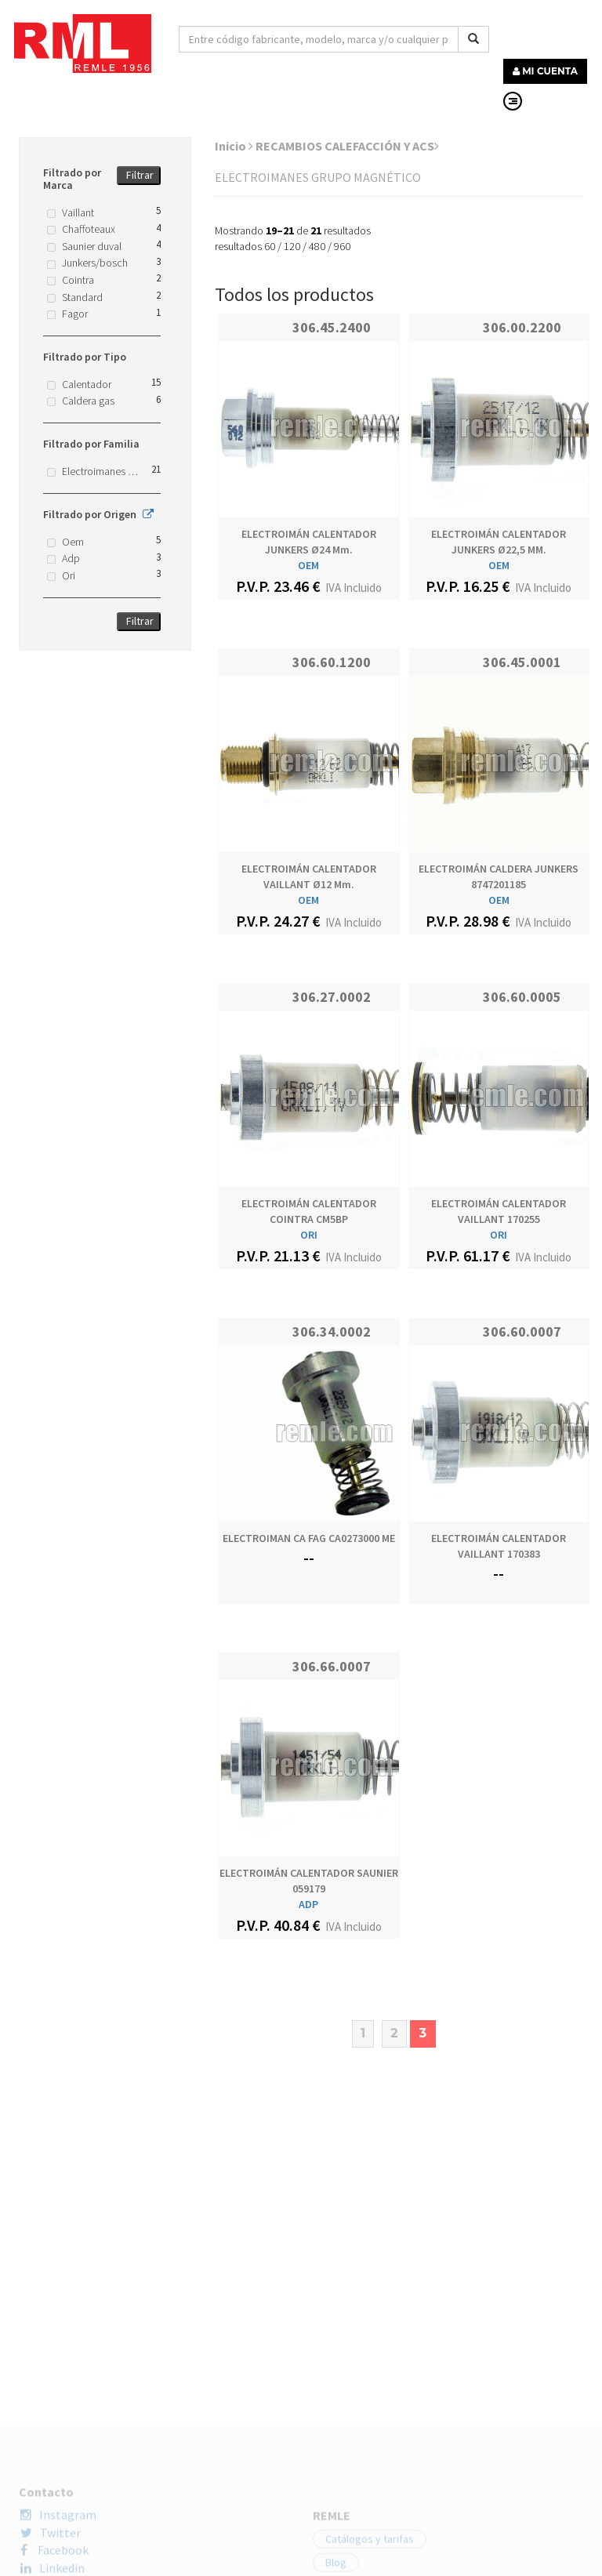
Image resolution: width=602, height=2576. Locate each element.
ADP (308, 1904)
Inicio (234, 146)
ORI (308, 1235)
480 (317, 246)
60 (269, 246)
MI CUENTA (545, 71)
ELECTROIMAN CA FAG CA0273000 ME (309, 1538)
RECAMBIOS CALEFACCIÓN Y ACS (347, 146)
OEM (308, 565)
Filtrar (140, 175)
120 (292, 246)
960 (342, 246)
